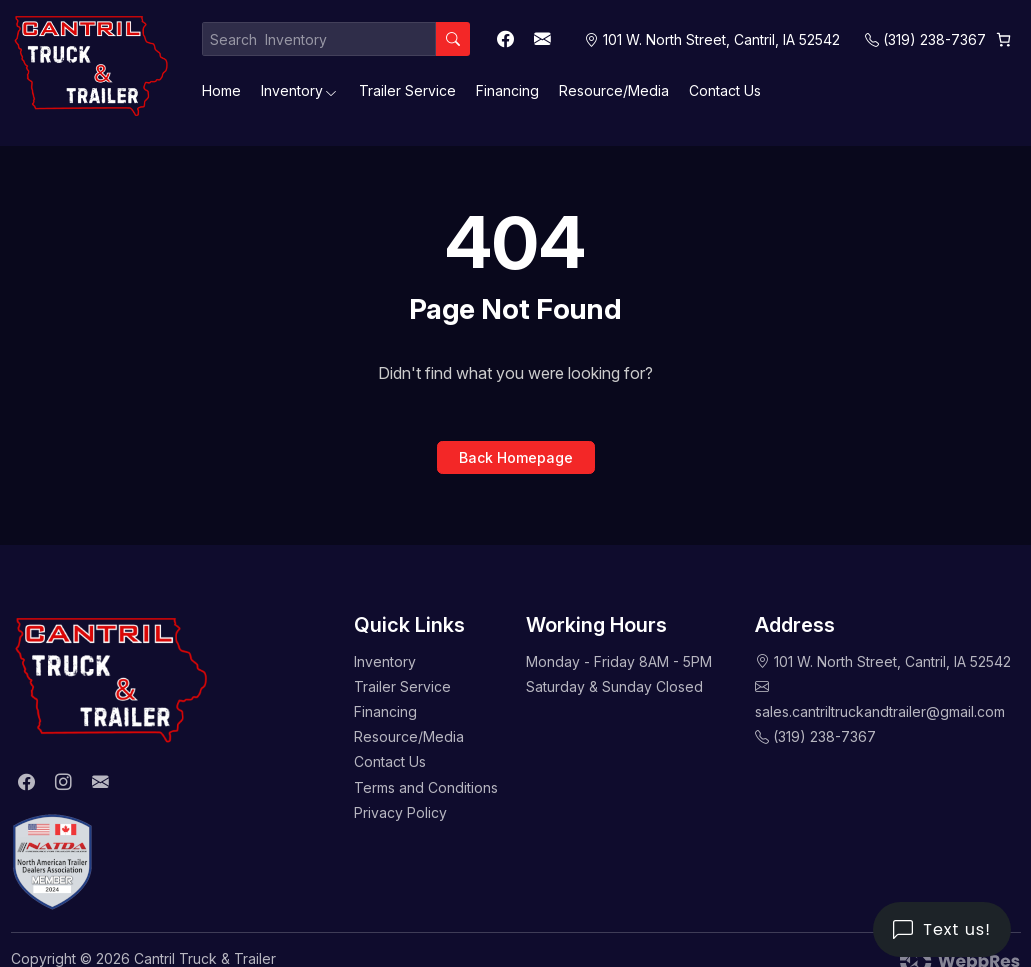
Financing (507, 90)
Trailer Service (407, 90)
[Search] (453, 39)
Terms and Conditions (426, 787)
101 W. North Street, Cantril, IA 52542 (892, 661)
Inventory (292, 90)
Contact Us (725, 90)
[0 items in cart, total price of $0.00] (1003, 39)
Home (221, 90)
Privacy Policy (400, 812)
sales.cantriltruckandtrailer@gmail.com (880, 711)
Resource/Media (614, 90)
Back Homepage (516, 457)
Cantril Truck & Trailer (205, 958)
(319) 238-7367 (934, 39)
